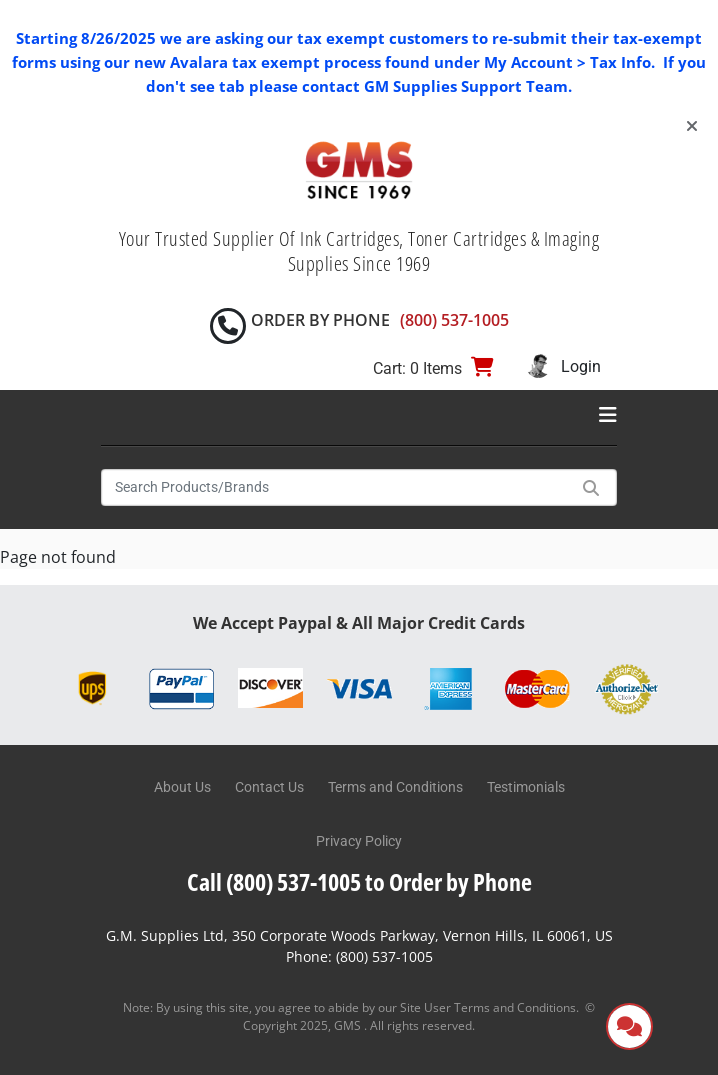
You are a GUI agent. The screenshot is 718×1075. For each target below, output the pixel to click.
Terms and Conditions (395, 787)
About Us (182, 787)
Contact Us (269, 787)
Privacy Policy (359, 841)
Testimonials (526, 787)
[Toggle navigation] (608, 415)
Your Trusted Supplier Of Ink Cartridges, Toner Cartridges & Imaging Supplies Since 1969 (359, 251)
